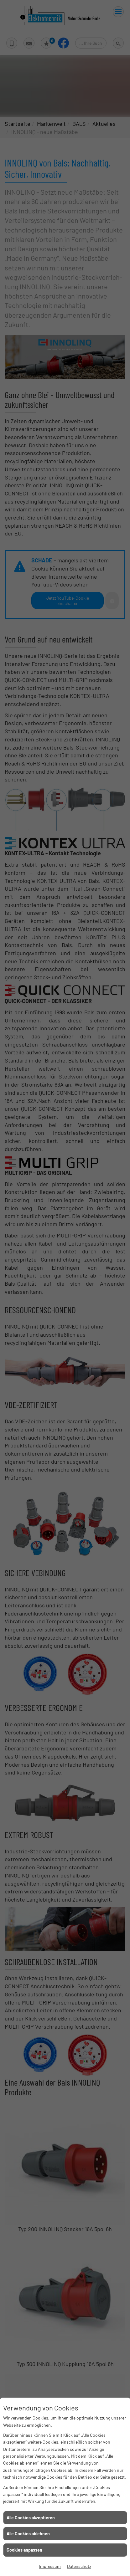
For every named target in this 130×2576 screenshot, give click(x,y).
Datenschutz (79, 2566)
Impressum (50, 2566)
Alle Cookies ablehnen (28, 2533)
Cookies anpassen (24, 2550)
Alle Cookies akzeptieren (31, 2517)
